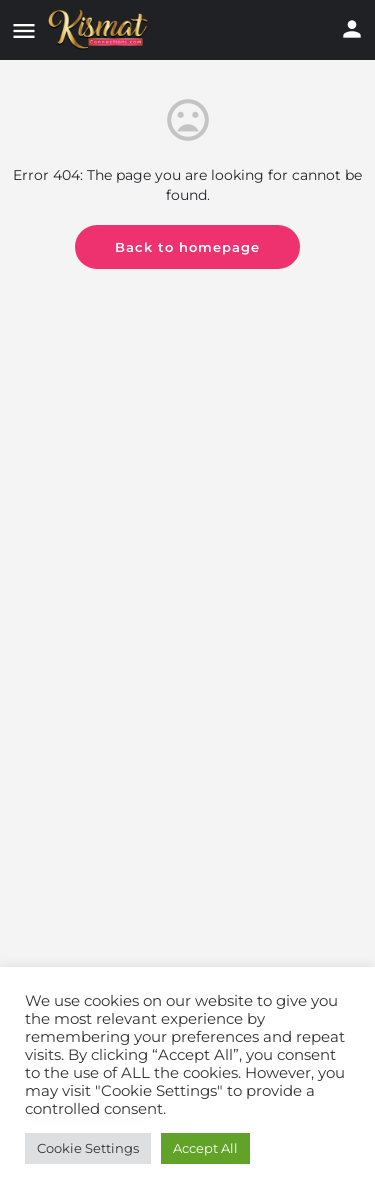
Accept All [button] (205, 1148)
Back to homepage (187, 247)
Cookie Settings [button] (88, 1148)
